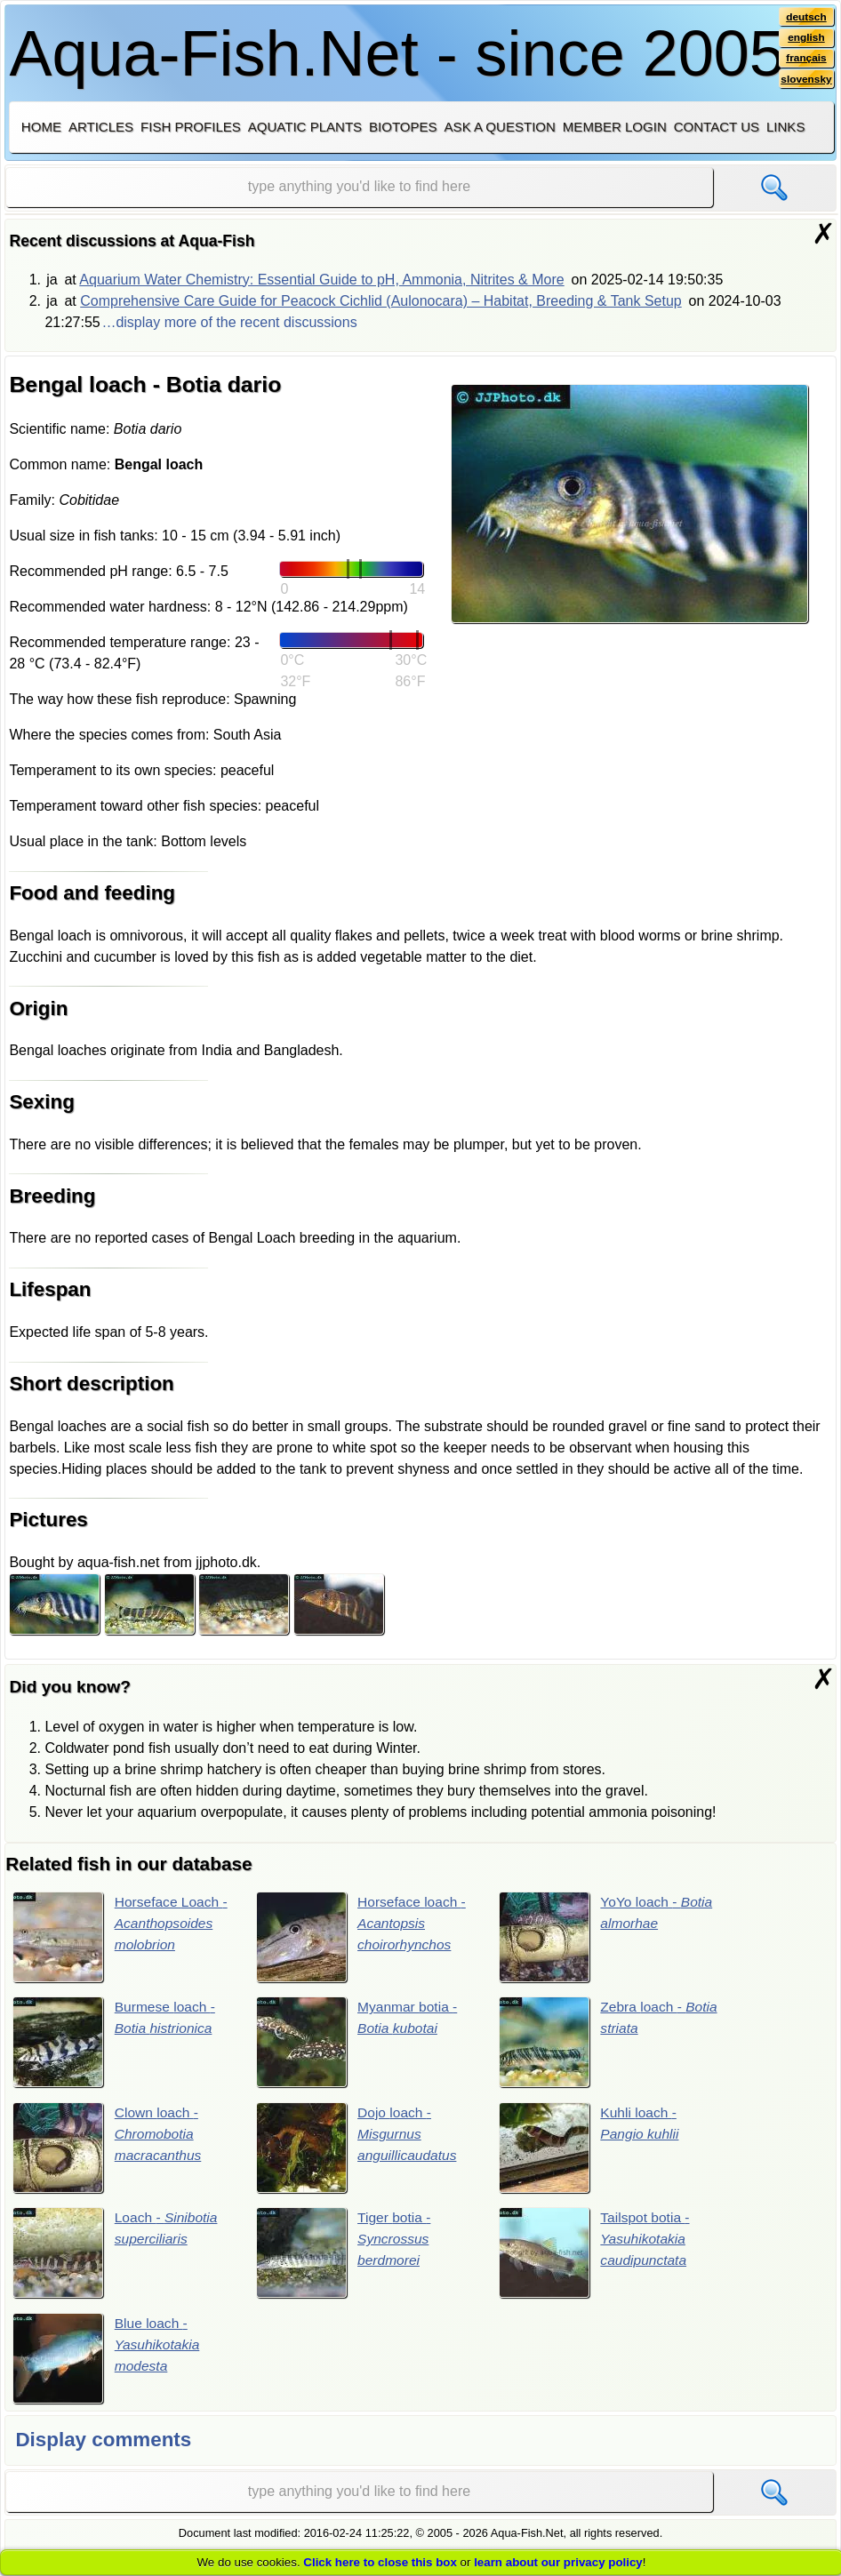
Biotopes (403, 126)
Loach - (117, 2254)
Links (785, 126)
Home (41, 126)
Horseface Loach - (122, 1937)
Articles (100, 126)
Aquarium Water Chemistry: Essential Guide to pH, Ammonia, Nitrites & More (321, 279)
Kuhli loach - (590, 2148)
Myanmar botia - (358, 2042)
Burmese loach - (116, 2042)
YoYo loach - (607, 1937)
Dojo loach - (358, 2148)
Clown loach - (108, 2148)
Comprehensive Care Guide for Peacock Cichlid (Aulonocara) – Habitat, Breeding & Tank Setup (381, 300)
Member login (615, 126)
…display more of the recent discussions (228, 322)
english (806, 38)
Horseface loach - (362, 1937)
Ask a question (500, 126)
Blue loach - (108, 2360)
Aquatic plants (305, 126)
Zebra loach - (610, 2042)
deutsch (806, 17)
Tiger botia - (344, 2254)
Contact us (716, 126)
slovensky (805, 81)
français (806, 59)
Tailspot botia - (596, 2254)
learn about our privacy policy (558, 2562)
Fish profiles (190, 126)
